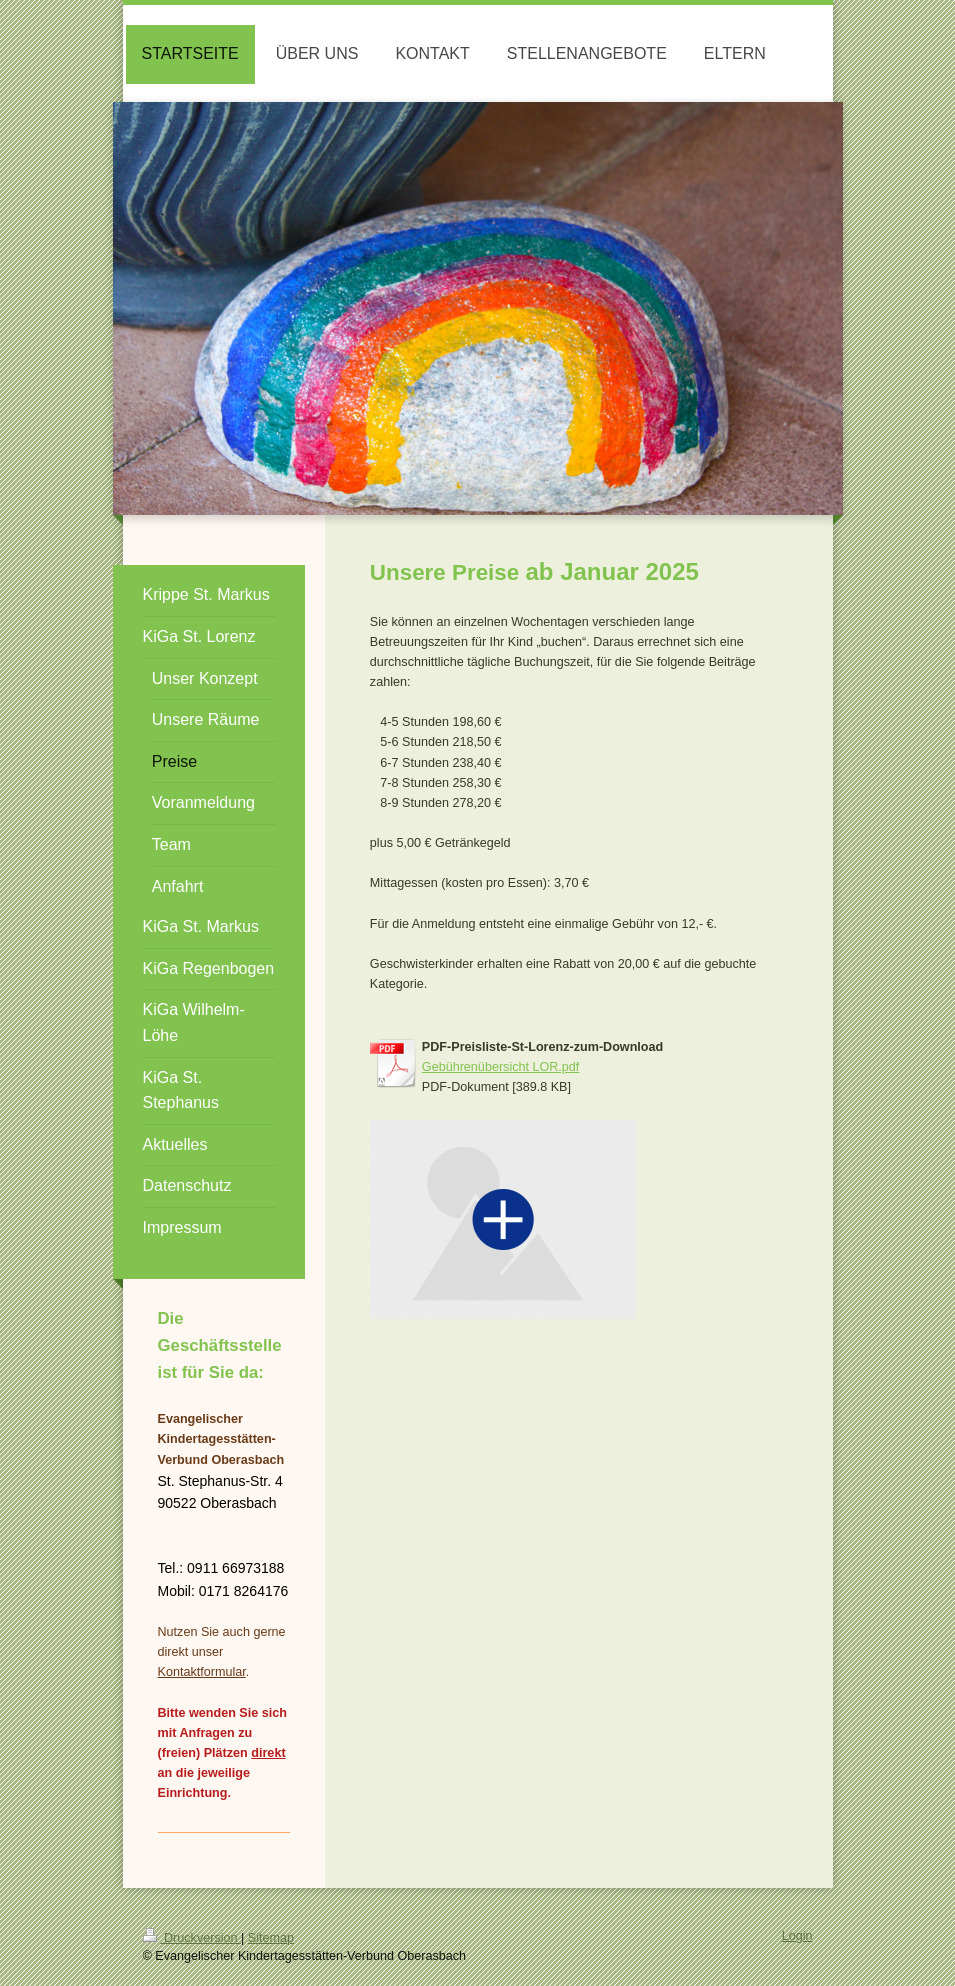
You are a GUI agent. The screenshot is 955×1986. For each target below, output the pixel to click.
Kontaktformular (202, 1672)
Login (797, 1936)
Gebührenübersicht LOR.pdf (501, 1067)
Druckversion (192, 1938)
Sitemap (271, 1938)
